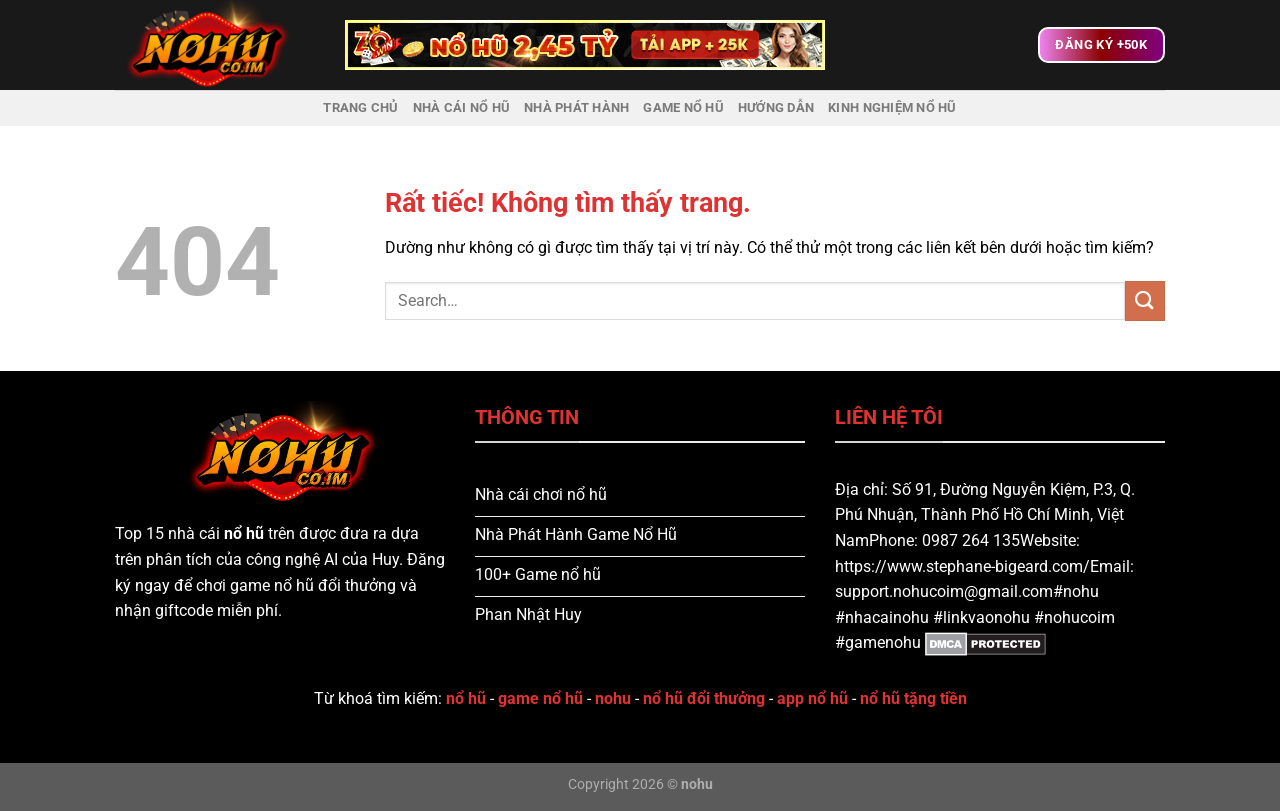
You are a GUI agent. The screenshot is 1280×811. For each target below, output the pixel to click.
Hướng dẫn (776, 107)
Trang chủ (360, 107)
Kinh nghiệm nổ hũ (892, 107)
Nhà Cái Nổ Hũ (461, 107)
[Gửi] (1145, 300)
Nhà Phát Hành (576, 107)
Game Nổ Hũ (683, 107)
